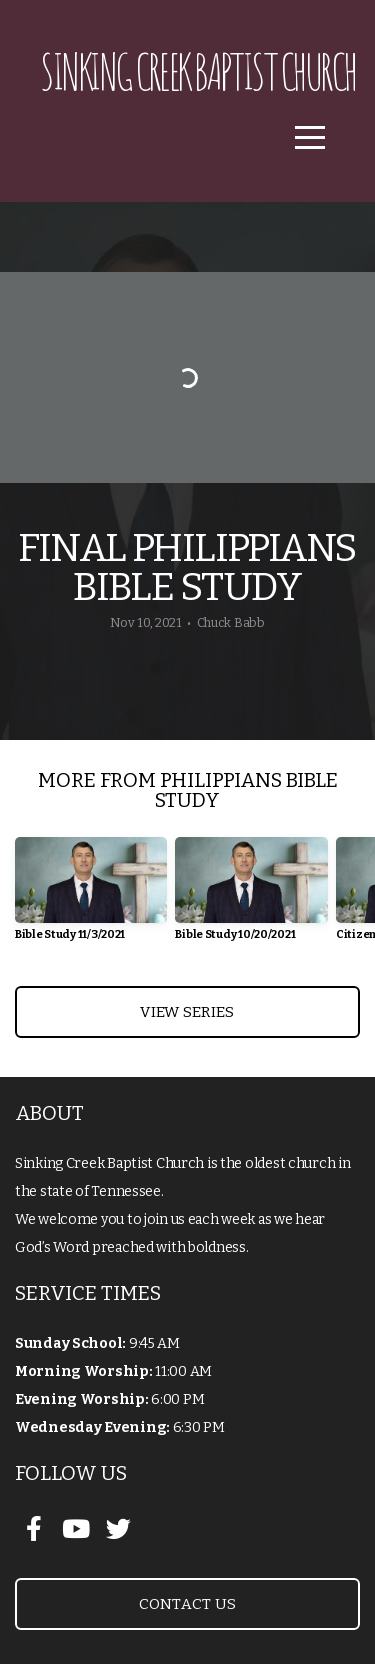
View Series (187, 1012)
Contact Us (188, 1604)
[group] (91, 896)
